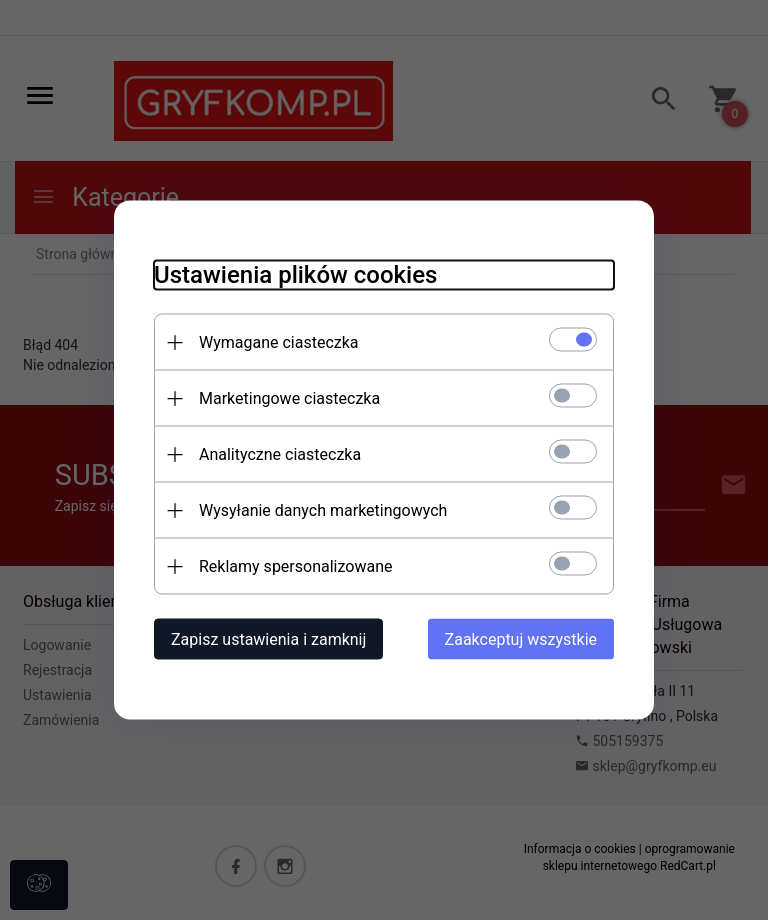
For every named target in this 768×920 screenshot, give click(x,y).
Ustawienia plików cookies (295, 275)
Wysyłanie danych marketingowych (323, 510)
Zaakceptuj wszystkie (521, 639)
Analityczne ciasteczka (280, 454)
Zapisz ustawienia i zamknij (268, 639)
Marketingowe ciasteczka (289, 398)
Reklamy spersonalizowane (295, 566)
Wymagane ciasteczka (279, 342)
